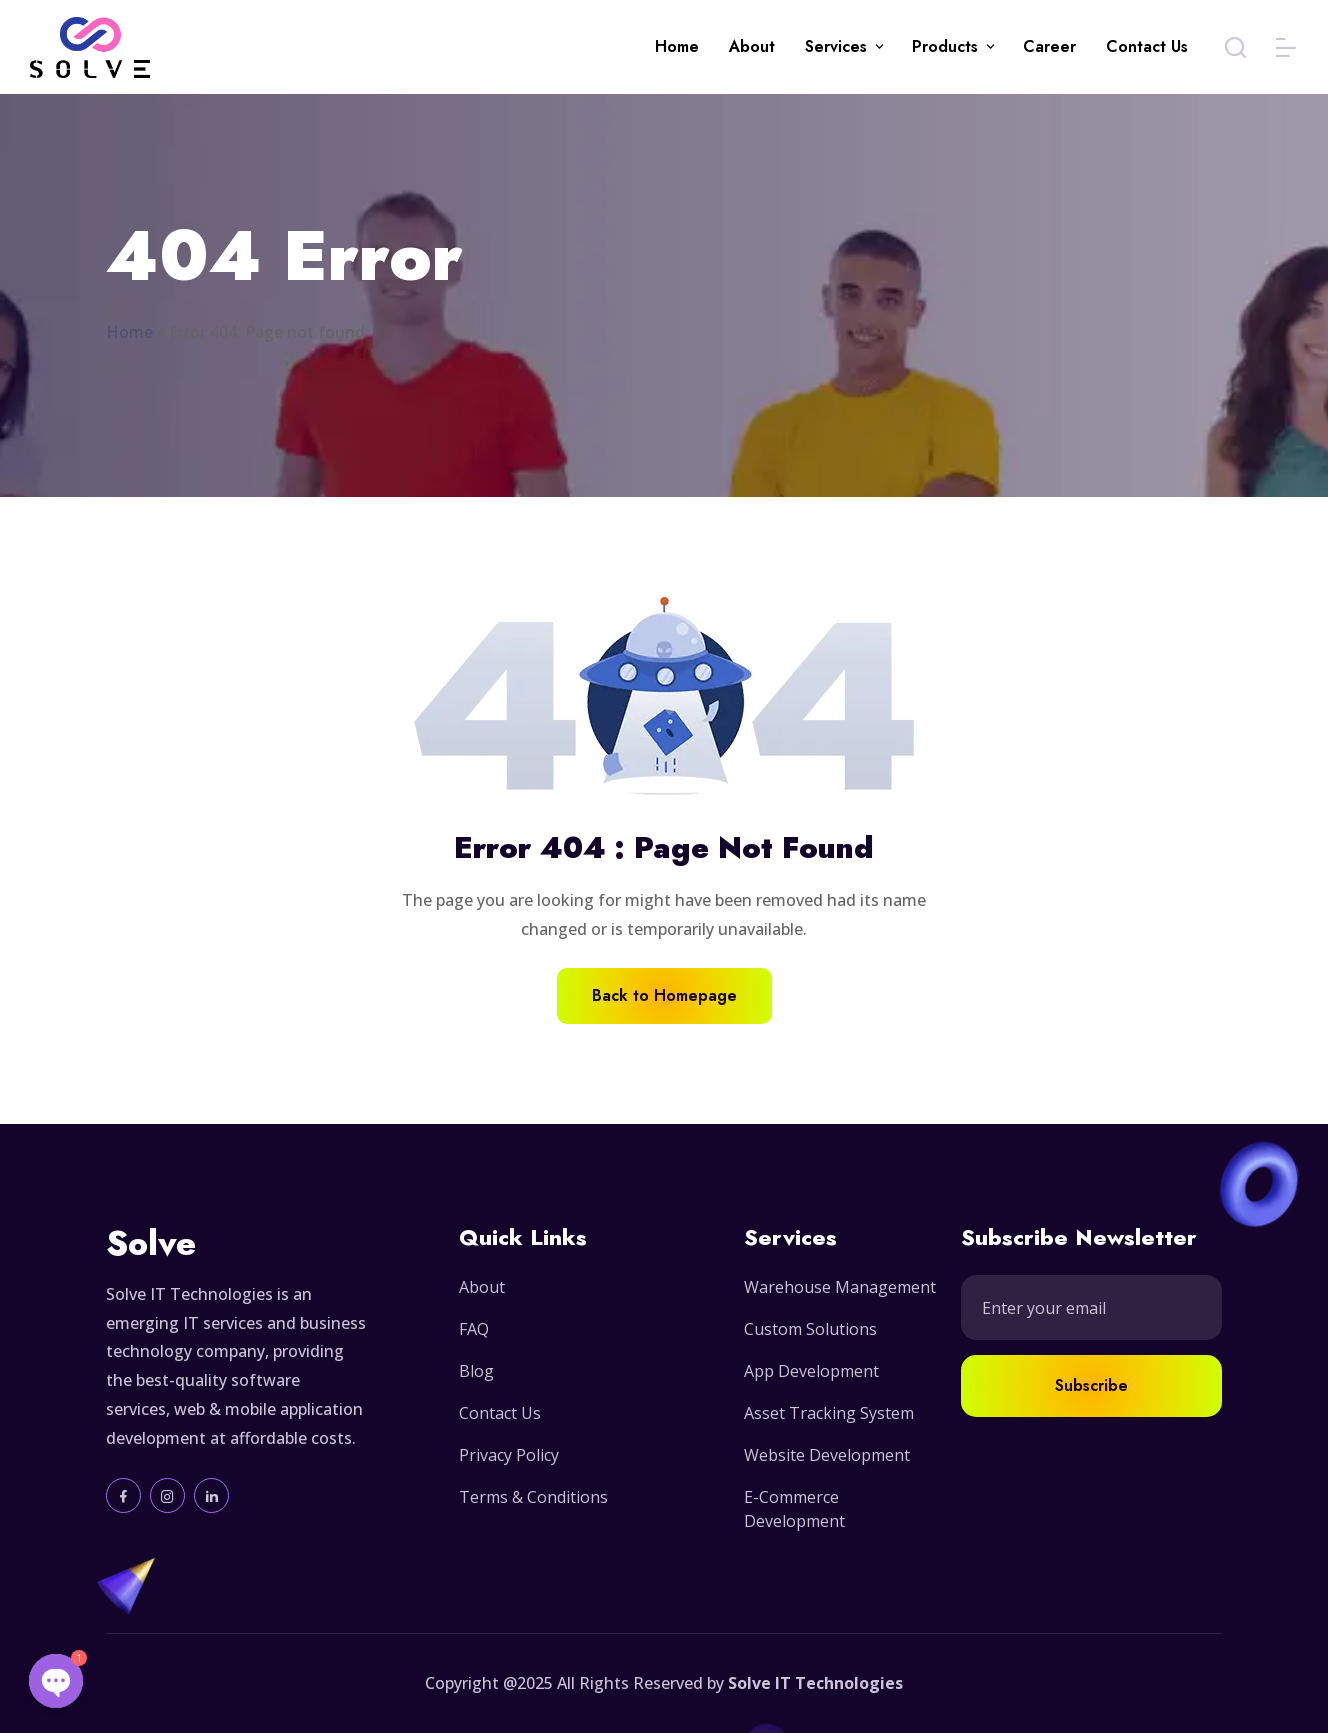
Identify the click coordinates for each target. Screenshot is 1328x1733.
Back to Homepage (664, 995)
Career (1049, 46)
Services (836, 46)
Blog (476, 1371)
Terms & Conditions (533, 1497)
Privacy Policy (509, 1455)
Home (677, 46)
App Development (811, 1371)
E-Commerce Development (794, 1509)
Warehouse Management (840, 1287)
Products (945, 46)
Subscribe (1091, 1385)
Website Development (827, 1455)
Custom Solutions (810, 1329)
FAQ (474, 1329)
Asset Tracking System (829, 1413)
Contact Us (1147, 46)
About (752, 46)
